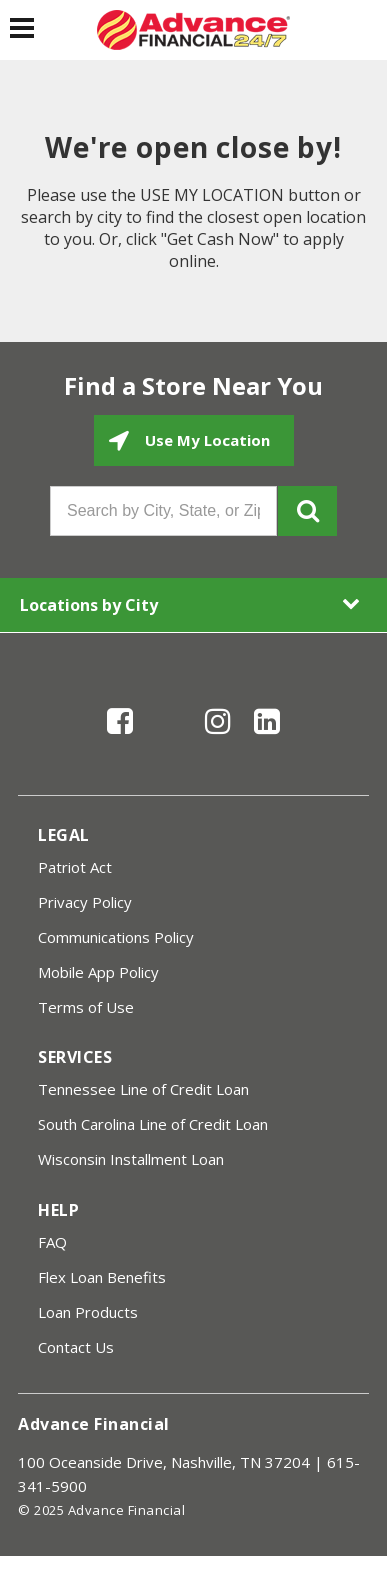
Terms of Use (86, 1007)
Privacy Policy (85, 902)
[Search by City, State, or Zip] (163, 511)
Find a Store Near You (193, 386)
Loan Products (88, 1312)
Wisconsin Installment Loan (131, 1159)
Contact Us (76, 1347)
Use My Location (205, 440)
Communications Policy (116, 937)
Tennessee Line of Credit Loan (143, 1089)
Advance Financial (94, 1424)
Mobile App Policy (98, 972)
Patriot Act (75, 867)
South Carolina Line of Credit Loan (153, 1124)
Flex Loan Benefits (102, 1277)
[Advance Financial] (193, 30)
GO (307, 511)
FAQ (52, 1242)
